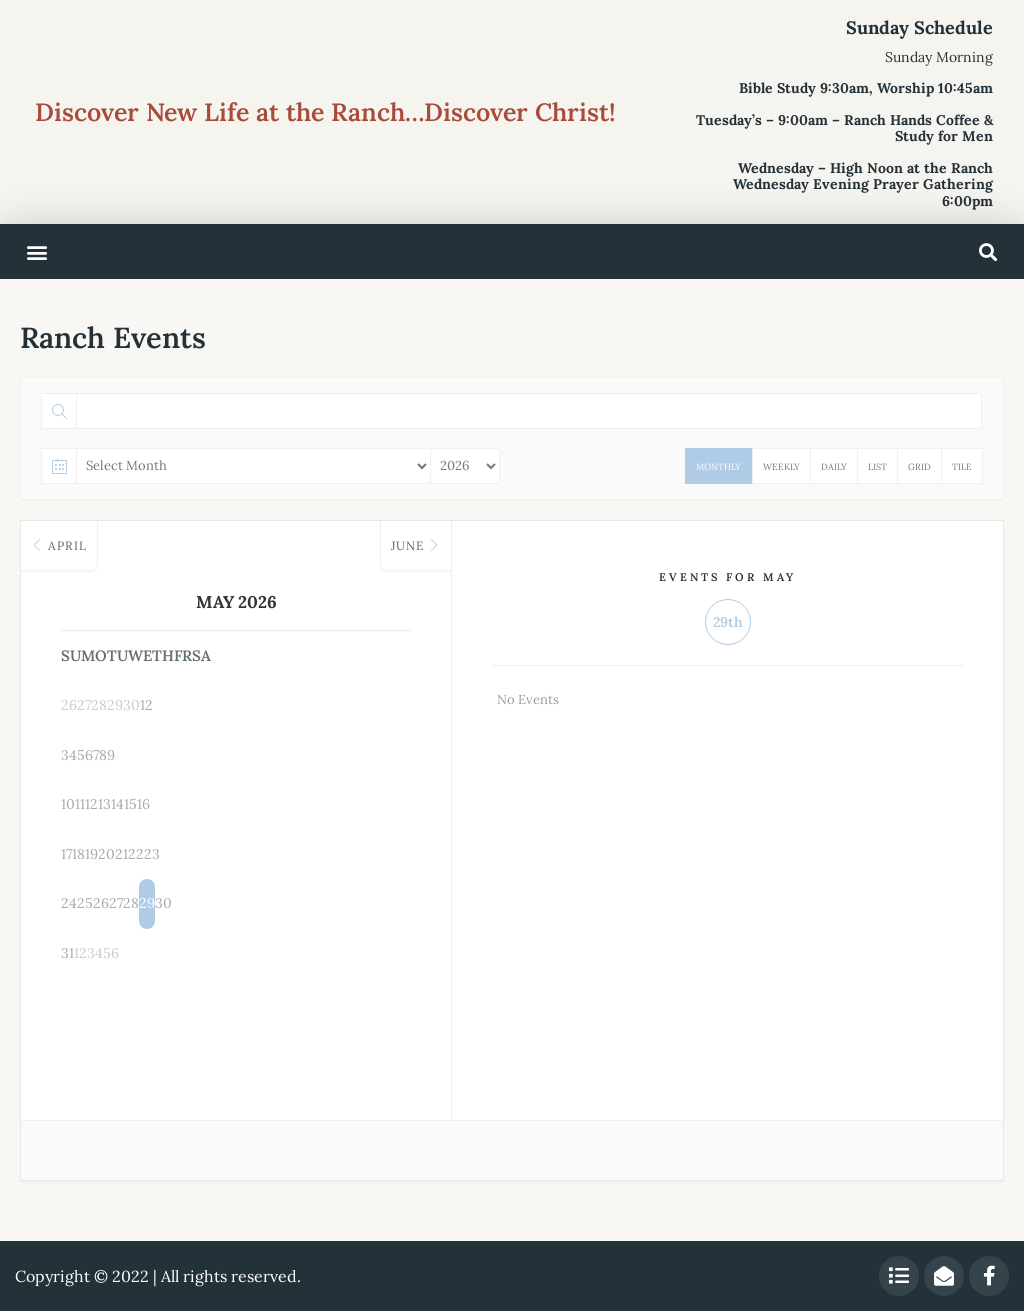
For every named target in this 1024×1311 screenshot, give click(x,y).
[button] (36, 251)
